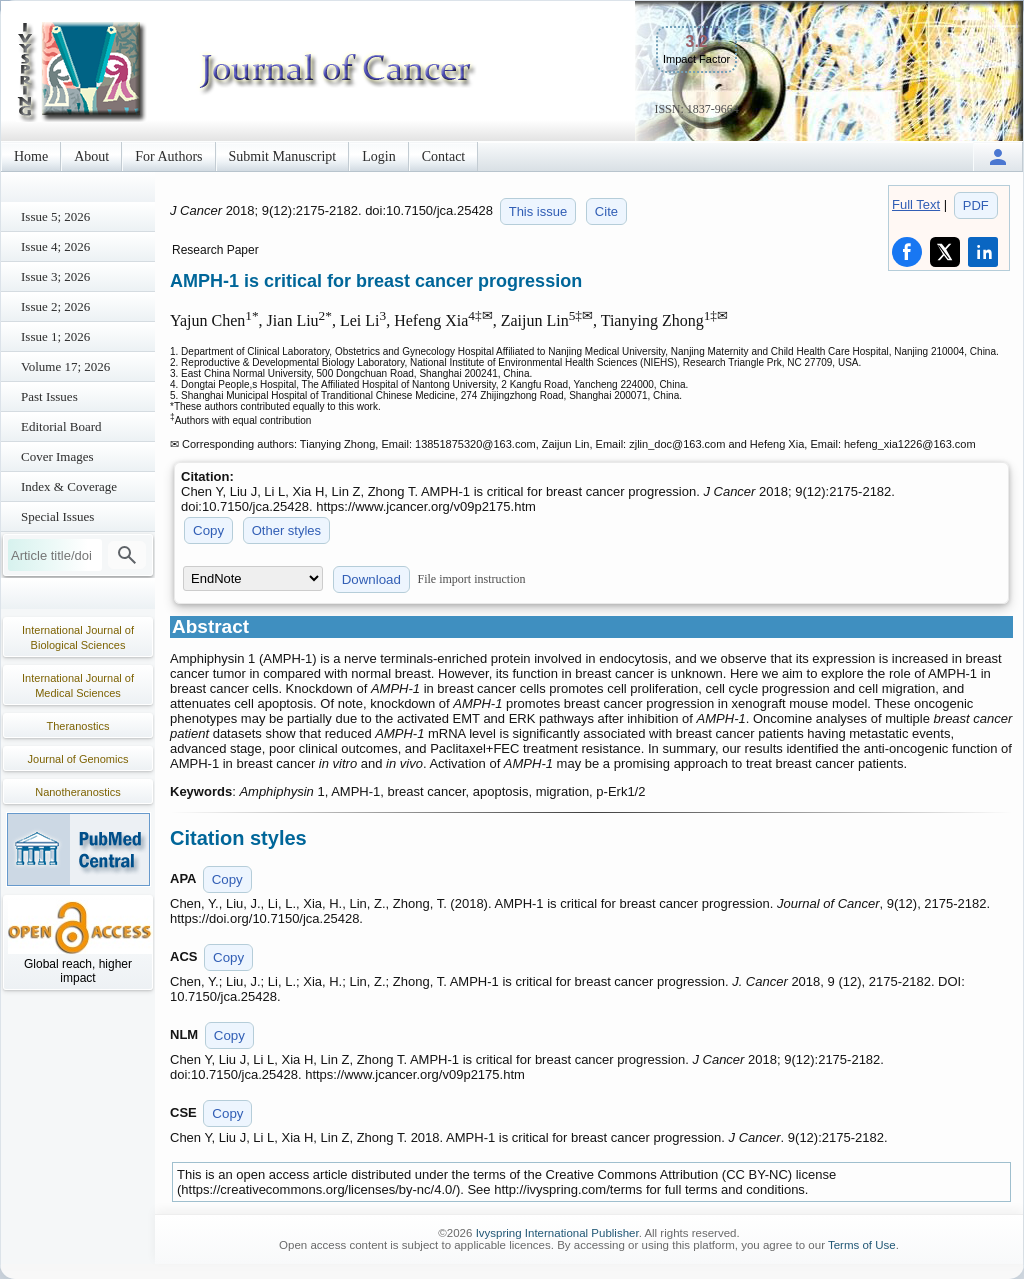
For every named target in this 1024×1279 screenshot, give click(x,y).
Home (31, 156)
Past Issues (49, 396)
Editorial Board (61, 426)
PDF (976, 205)
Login (378, 156)
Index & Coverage (69, 486)
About (91, 156)
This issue (538, 211)
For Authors (168, 156)
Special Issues (57, 516)
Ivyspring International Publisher (557, 1233)
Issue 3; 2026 (55, 276)
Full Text (916, 204)
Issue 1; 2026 (55, 336)
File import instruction (472, 579)
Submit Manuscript (283, 156)
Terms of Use (862, 1245)
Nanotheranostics (78, 792)
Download (371, 579)
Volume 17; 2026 (65, 366)
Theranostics (78, 726)
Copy (208, 530)
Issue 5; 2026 (55, 216)
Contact (444, 156)
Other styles (286, 530)
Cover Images (57, 456)
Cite (606, 211)
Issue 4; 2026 (55, 246)
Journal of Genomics (78, 759)
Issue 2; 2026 (55, 306)
